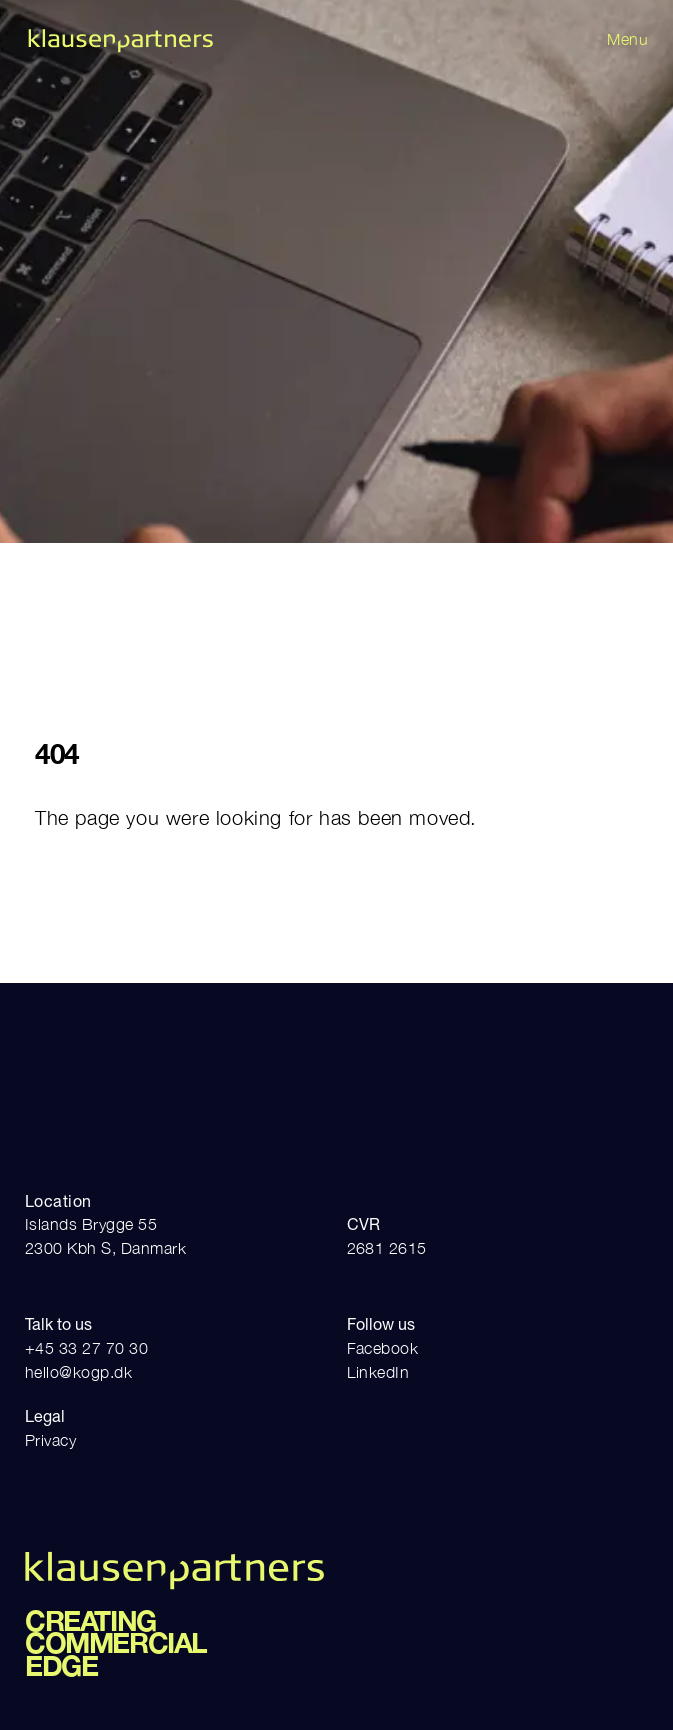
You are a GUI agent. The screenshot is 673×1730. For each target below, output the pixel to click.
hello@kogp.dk (78, 1372)
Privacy (50, 1440)
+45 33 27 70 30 (86, 1348)
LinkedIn (378, 1372)
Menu (627, 39)
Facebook (383, 1348)
